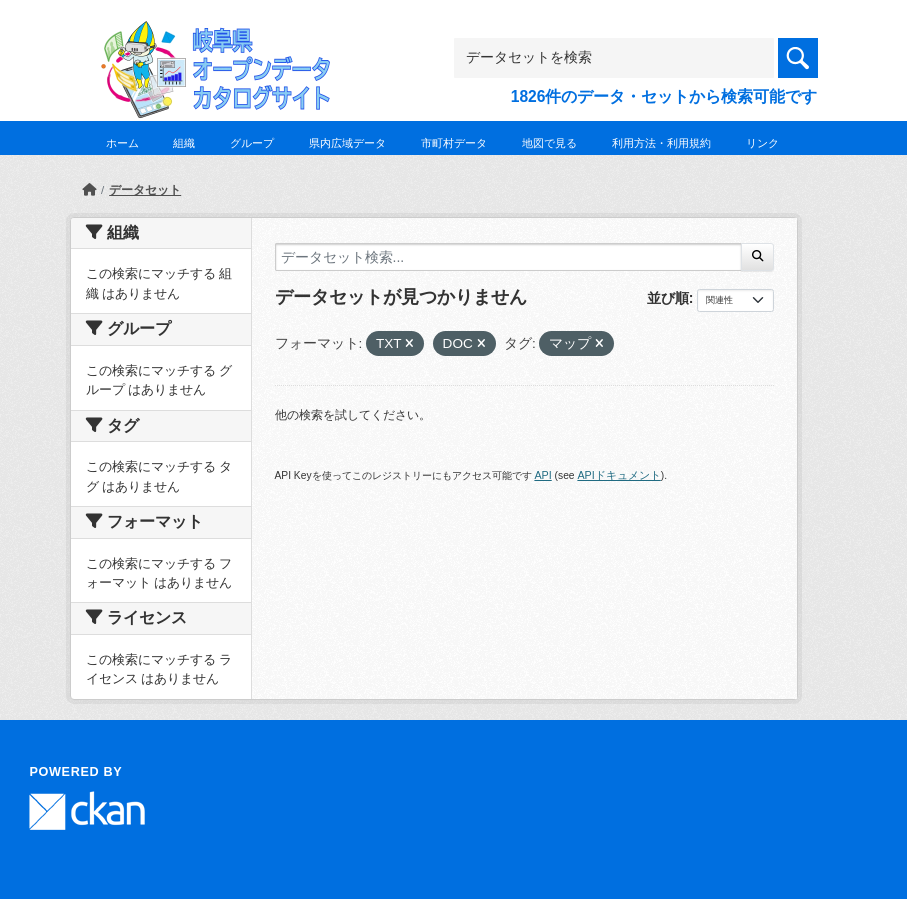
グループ (252, 143)
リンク (762, 143)
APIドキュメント (618, 475)
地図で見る (549, 143)
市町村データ (454, 143)
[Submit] (757, 257)
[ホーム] (89, 190)
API (542, 475)
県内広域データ (347, 143)
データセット (145, 190)
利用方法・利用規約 (661, 143)
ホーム (122, 143)
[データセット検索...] (509, 257)
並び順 (668, 298)
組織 (184, 143)
